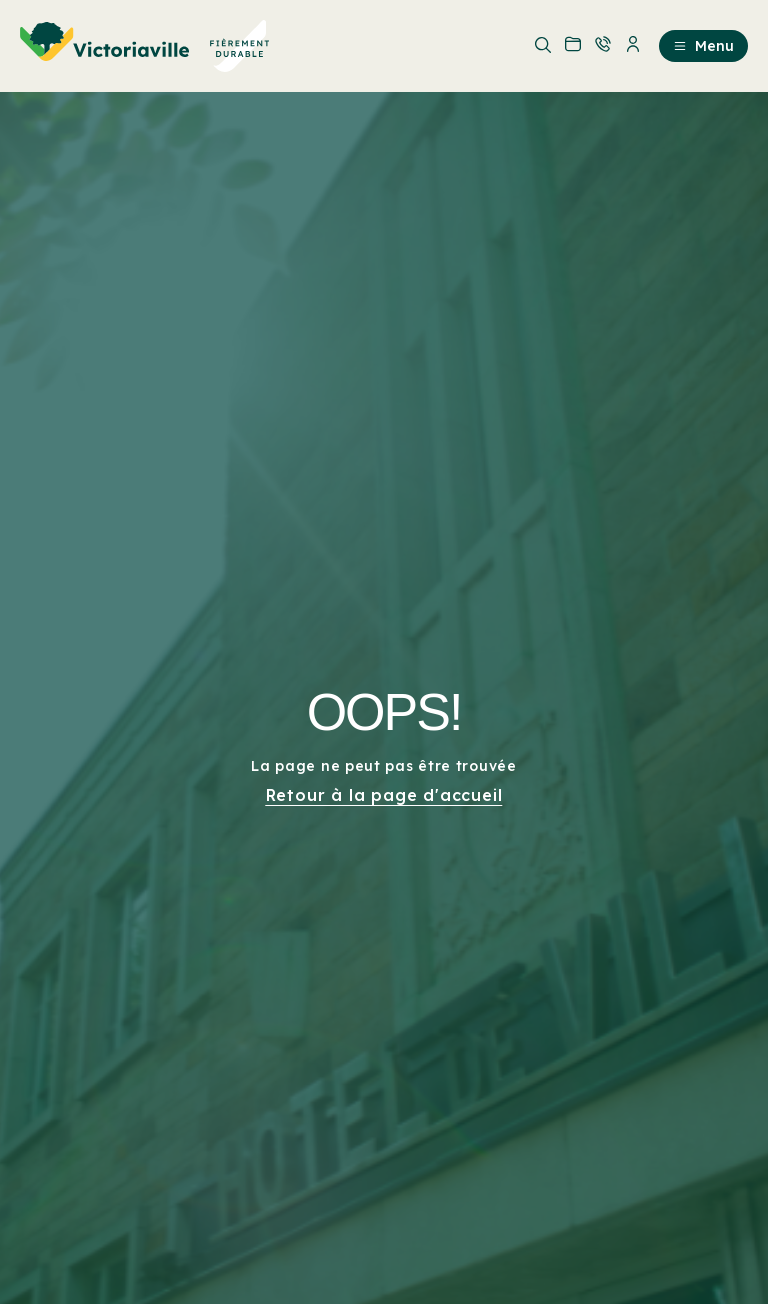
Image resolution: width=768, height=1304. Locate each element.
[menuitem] (145, 46)
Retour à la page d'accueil (384, 795)
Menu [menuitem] (703, 46)
